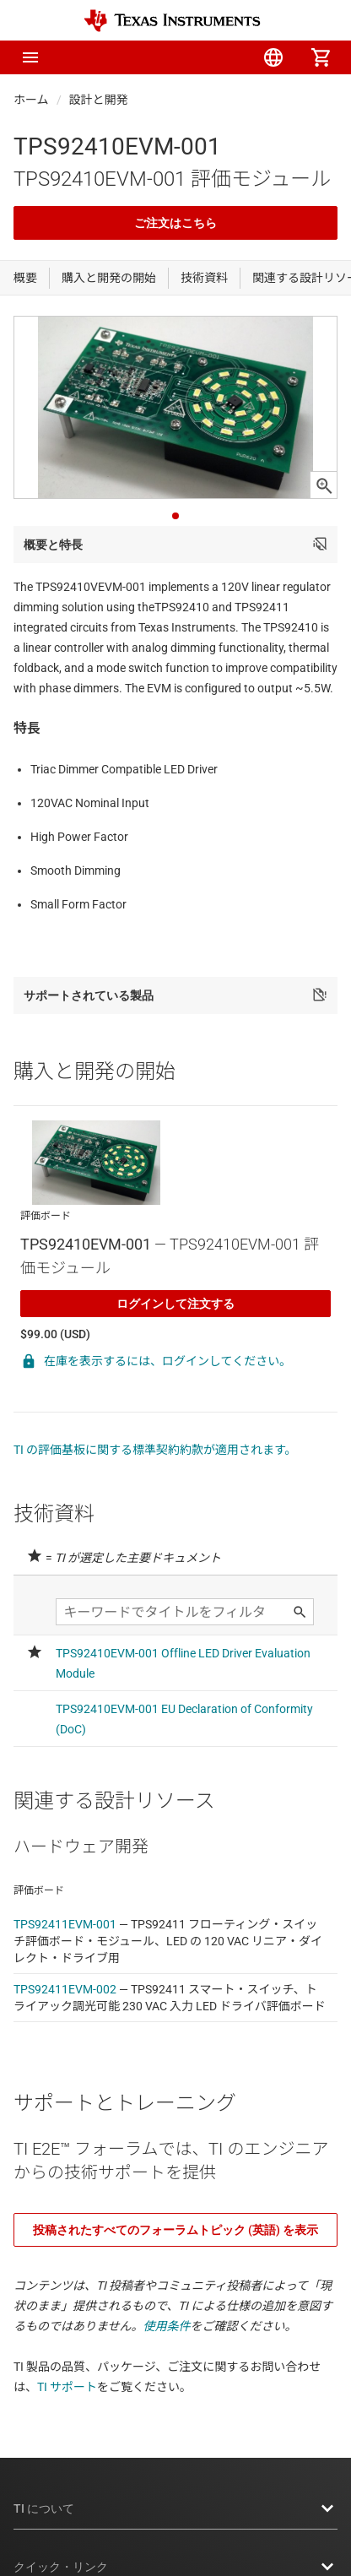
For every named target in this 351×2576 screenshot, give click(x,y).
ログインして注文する (175, 1303)
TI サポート (67, 2387)
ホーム (31, 99)
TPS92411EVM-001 (65, 1924)
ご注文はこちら (175, 223)
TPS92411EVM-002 (65, 1989)
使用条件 (167, 2326)
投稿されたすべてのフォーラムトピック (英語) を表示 (175, 2230)
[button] (30, 57)
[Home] (172, 20)
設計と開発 (98, 99)
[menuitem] (178, 57)
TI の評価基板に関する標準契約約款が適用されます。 (155, 1449)
